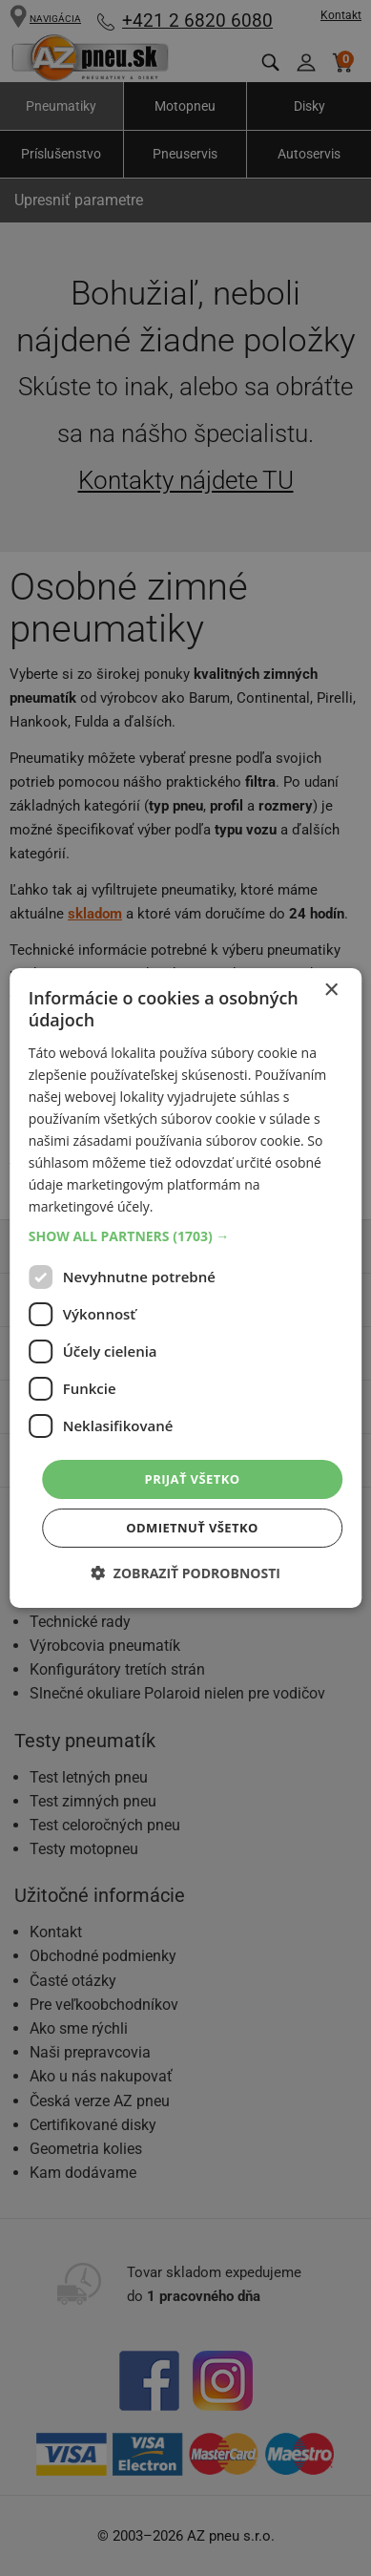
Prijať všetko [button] (192, 1478)
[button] (186, 1235)
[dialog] (186, 1288)
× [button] (330, 990)
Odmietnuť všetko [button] (192, 1527)
